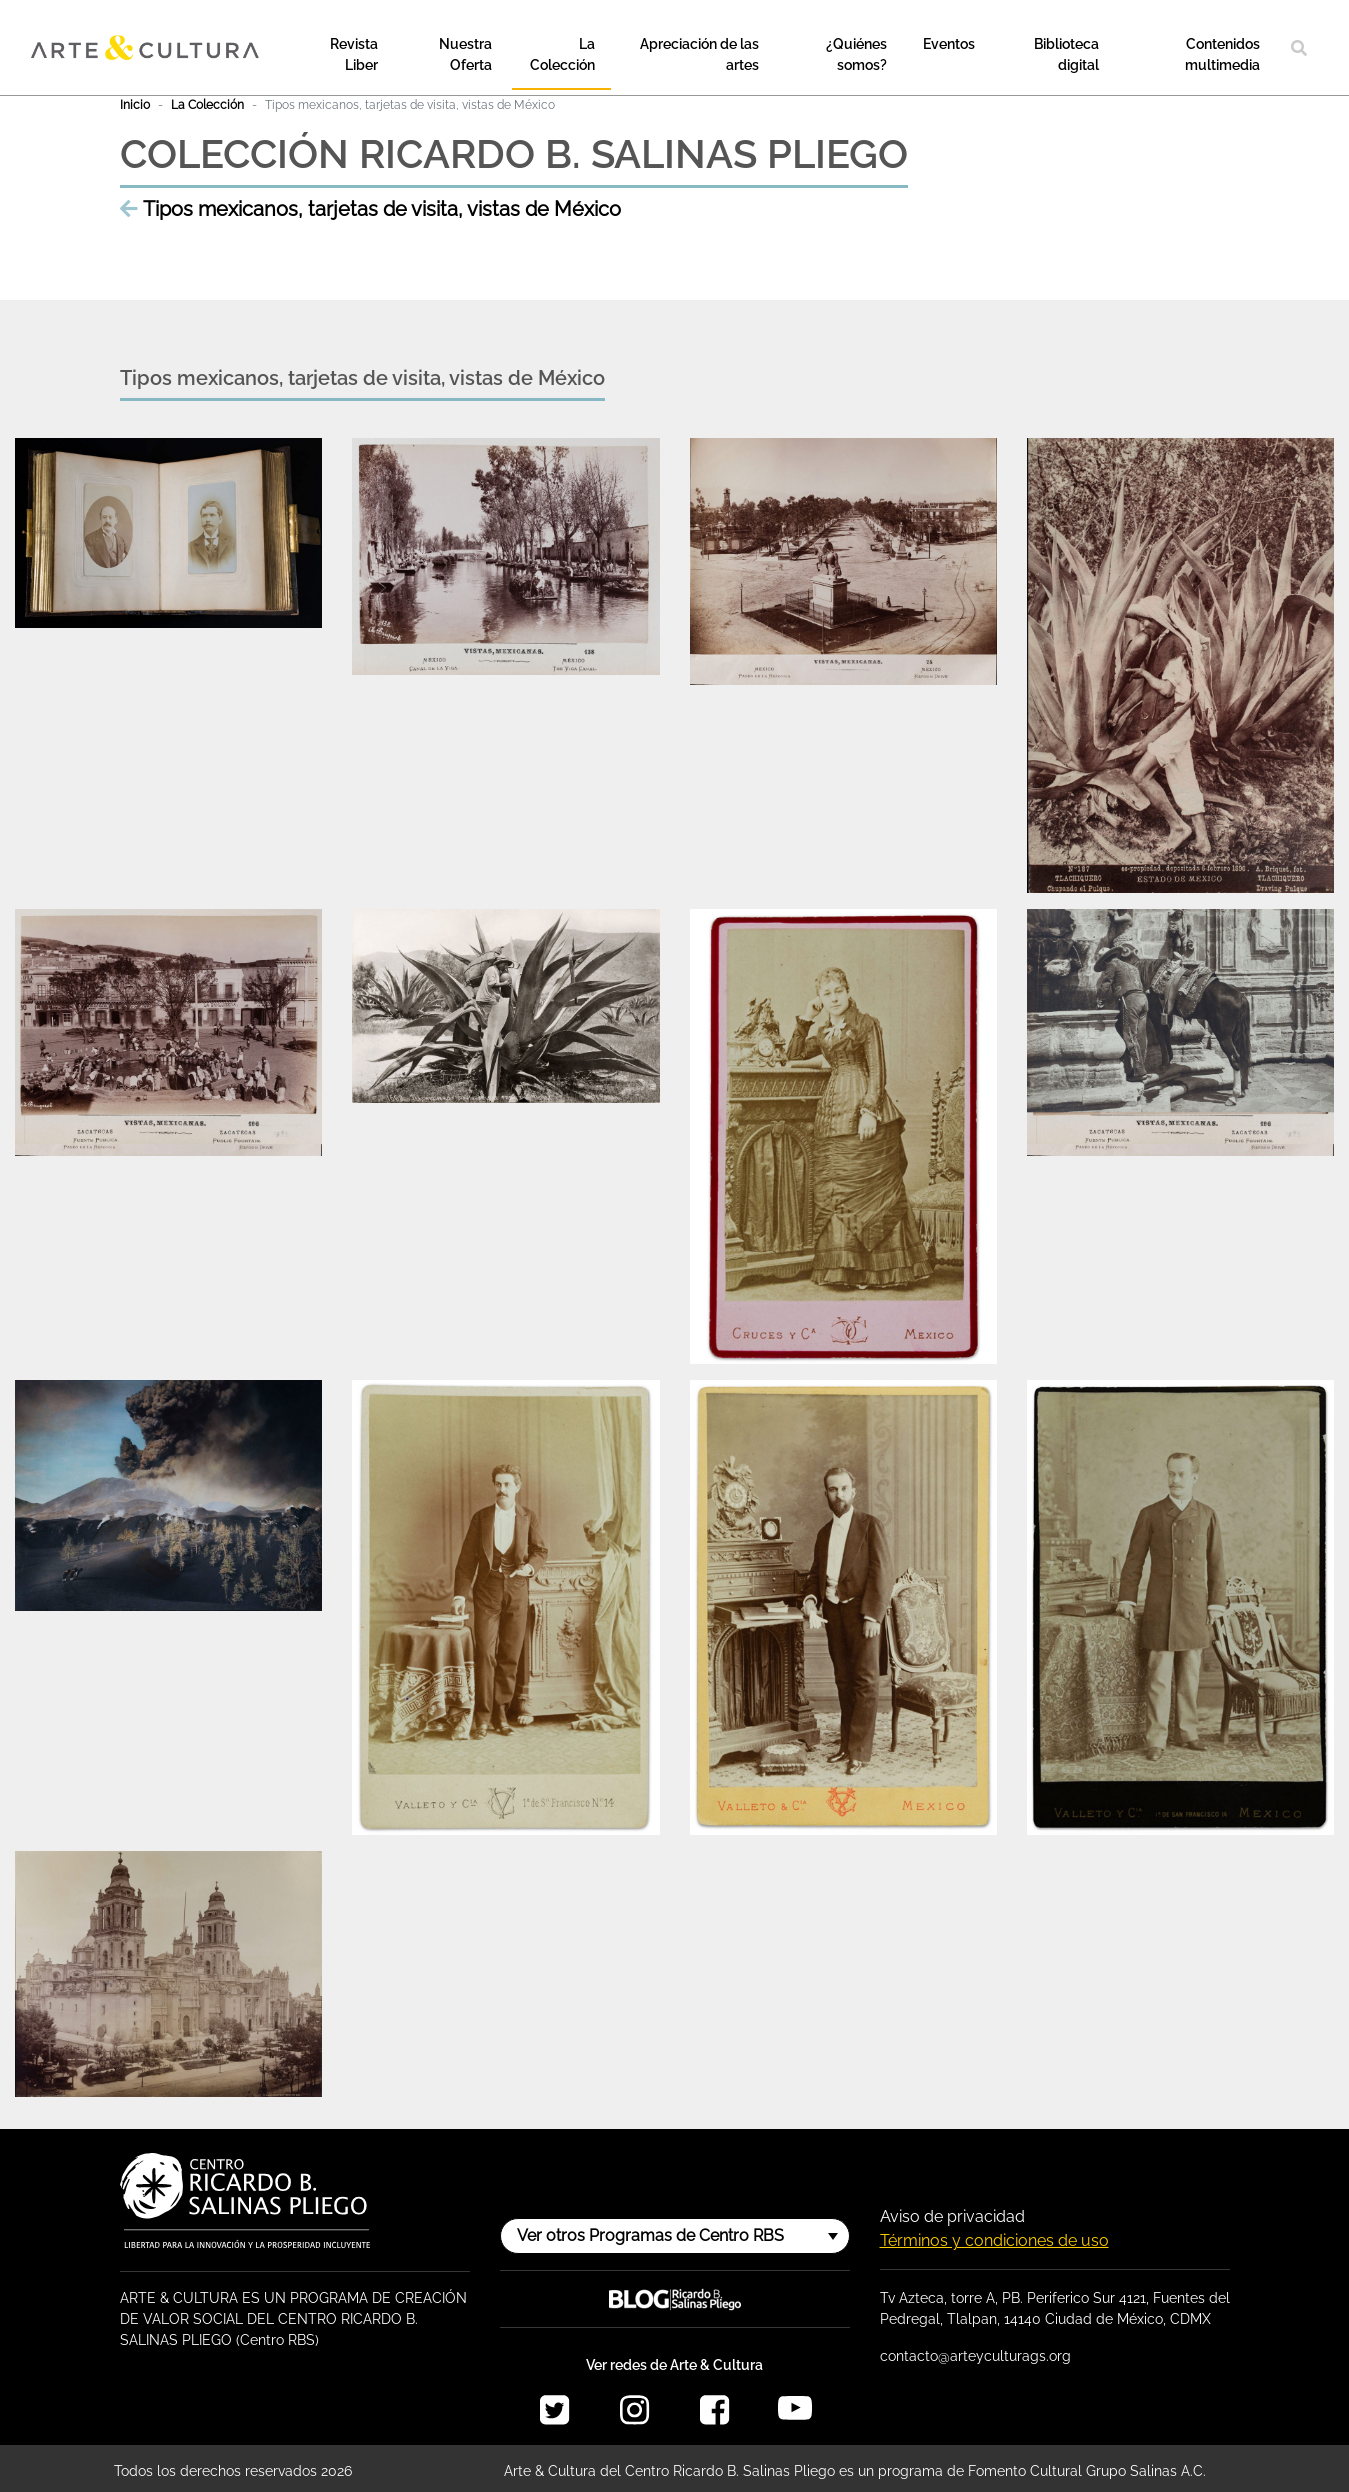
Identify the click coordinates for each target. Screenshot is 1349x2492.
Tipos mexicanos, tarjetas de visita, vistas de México (370, 209)
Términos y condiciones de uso (994, 2240)
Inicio (135, 105)
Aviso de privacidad (952, 2216)
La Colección (207, 105)
